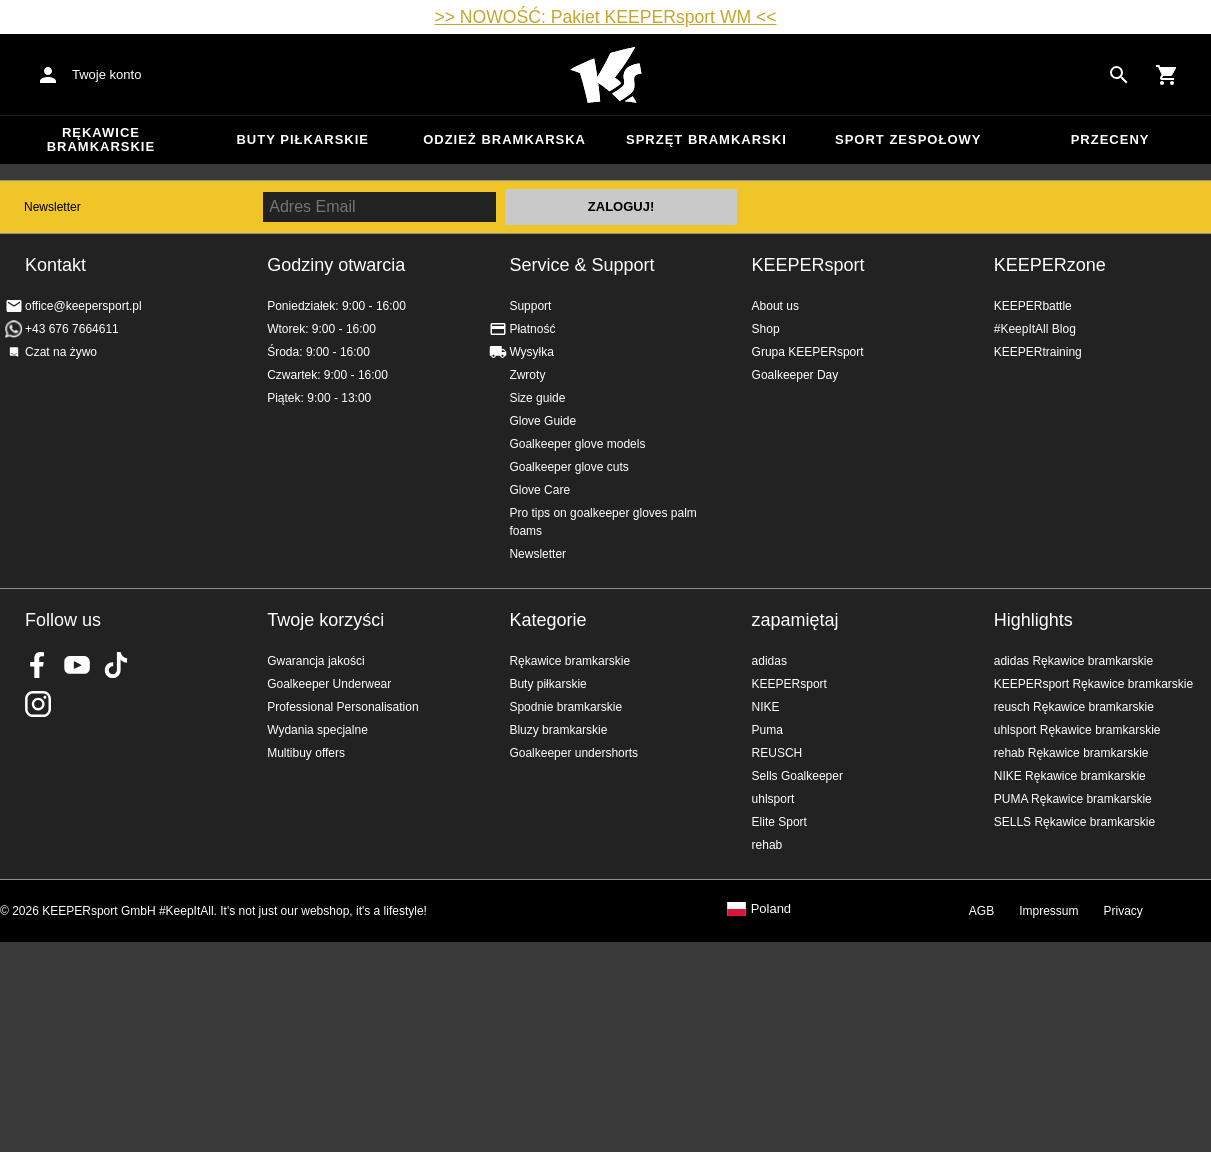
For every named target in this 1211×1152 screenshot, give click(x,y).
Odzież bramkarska (504, 139)
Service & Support (581, 265)
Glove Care (539, 490)
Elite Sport (779, 822)
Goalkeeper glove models (577, 444)
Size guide (537, 398)
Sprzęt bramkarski (706, 139)
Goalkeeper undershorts (573, 753)
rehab (767, 845)
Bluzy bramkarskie (558, 730)
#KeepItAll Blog (1035, 329)
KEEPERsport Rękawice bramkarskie (1093, 684)
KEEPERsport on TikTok (116, 665)
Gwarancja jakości (315, 661)
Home (606, 75)
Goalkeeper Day (795, 375)
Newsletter (52, 207)
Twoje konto (106, 74)
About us (775, 306)
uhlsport (773, 799)
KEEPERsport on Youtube (77, 665)
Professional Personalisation (342, 707)
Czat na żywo (61, 352)
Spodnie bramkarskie (565, 707)
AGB (981, 911)
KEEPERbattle (1033, 306)
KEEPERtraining (1038, 352)
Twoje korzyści (325, 620)
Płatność (532, 329)
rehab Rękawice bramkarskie (1071, 753)
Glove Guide (542, 421)
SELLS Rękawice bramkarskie (1074, 822)
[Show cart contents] (1167, 75)
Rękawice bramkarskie (101, 139)
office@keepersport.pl (83, 306)
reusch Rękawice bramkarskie (1074, 707)
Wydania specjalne (317, 730)
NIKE (766, 707)
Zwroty (527, 375)
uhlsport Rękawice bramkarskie (1077, 730)
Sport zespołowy (908, 139)
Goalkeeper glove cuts (568, 467)
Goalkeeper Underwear (329, 684)
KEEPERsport (808, 265)
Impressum (1048, 911)
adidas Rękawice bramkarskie (1073, 661)
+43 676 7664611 (72, 329)
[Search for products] (1119, 75)
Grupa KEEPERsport (808, 352)
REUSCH (777, 753)
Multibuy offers (306, 753)
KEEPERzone (1050, 265)
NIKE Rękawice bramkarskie (1070, 776)
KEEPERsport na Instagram (38, 704)
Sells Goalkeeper (797, 776)
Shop (766, 329)
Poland (771, 909)
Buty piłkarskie (302, 139)
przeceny (1110, 139)
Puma (767, 730)
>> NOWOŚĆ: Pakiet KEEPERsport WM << (605, 17)
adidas (769, 661)
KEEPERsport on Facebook (38, 665)
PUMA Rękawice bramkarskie (1073, 799)
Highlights (1033, 620)
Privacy (1123, 911)
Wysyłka (531, 352)
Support (530, 306)
